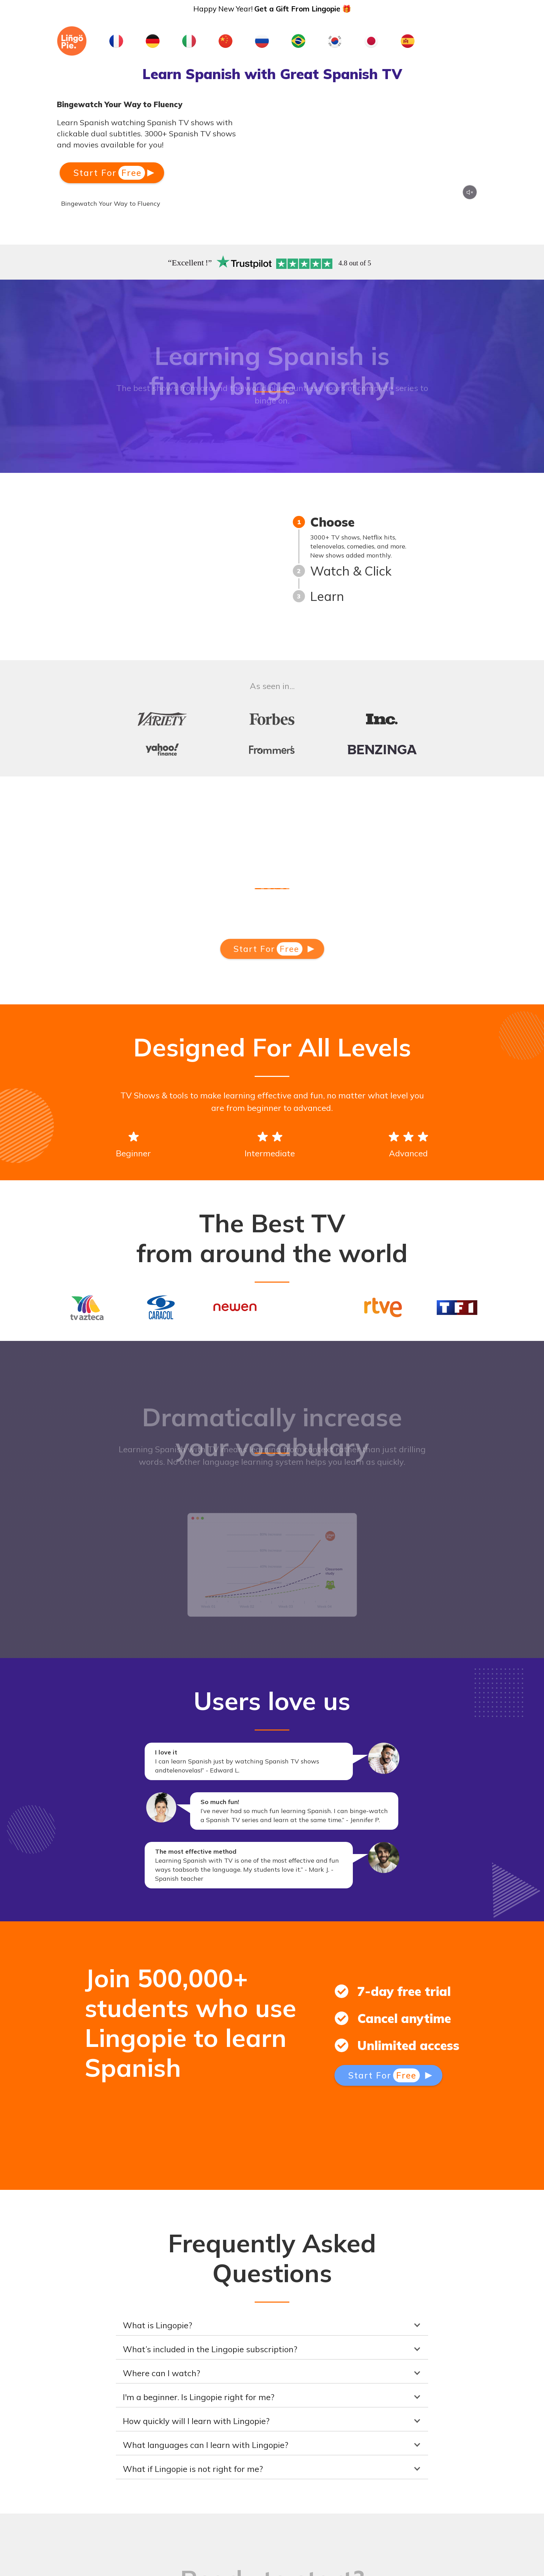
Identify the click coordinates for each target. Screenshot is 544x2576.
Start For (109, 173)
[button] (272, 2325)
